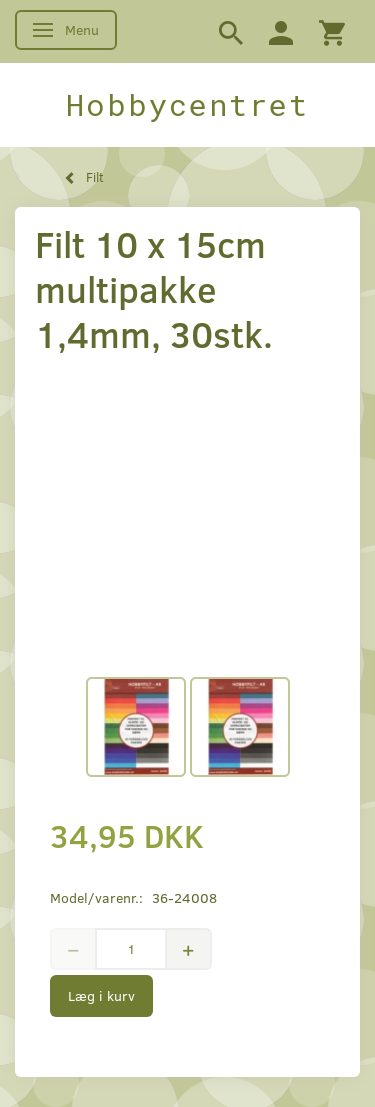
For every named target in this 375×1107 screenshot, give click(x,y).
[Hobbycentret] (187, 105)
